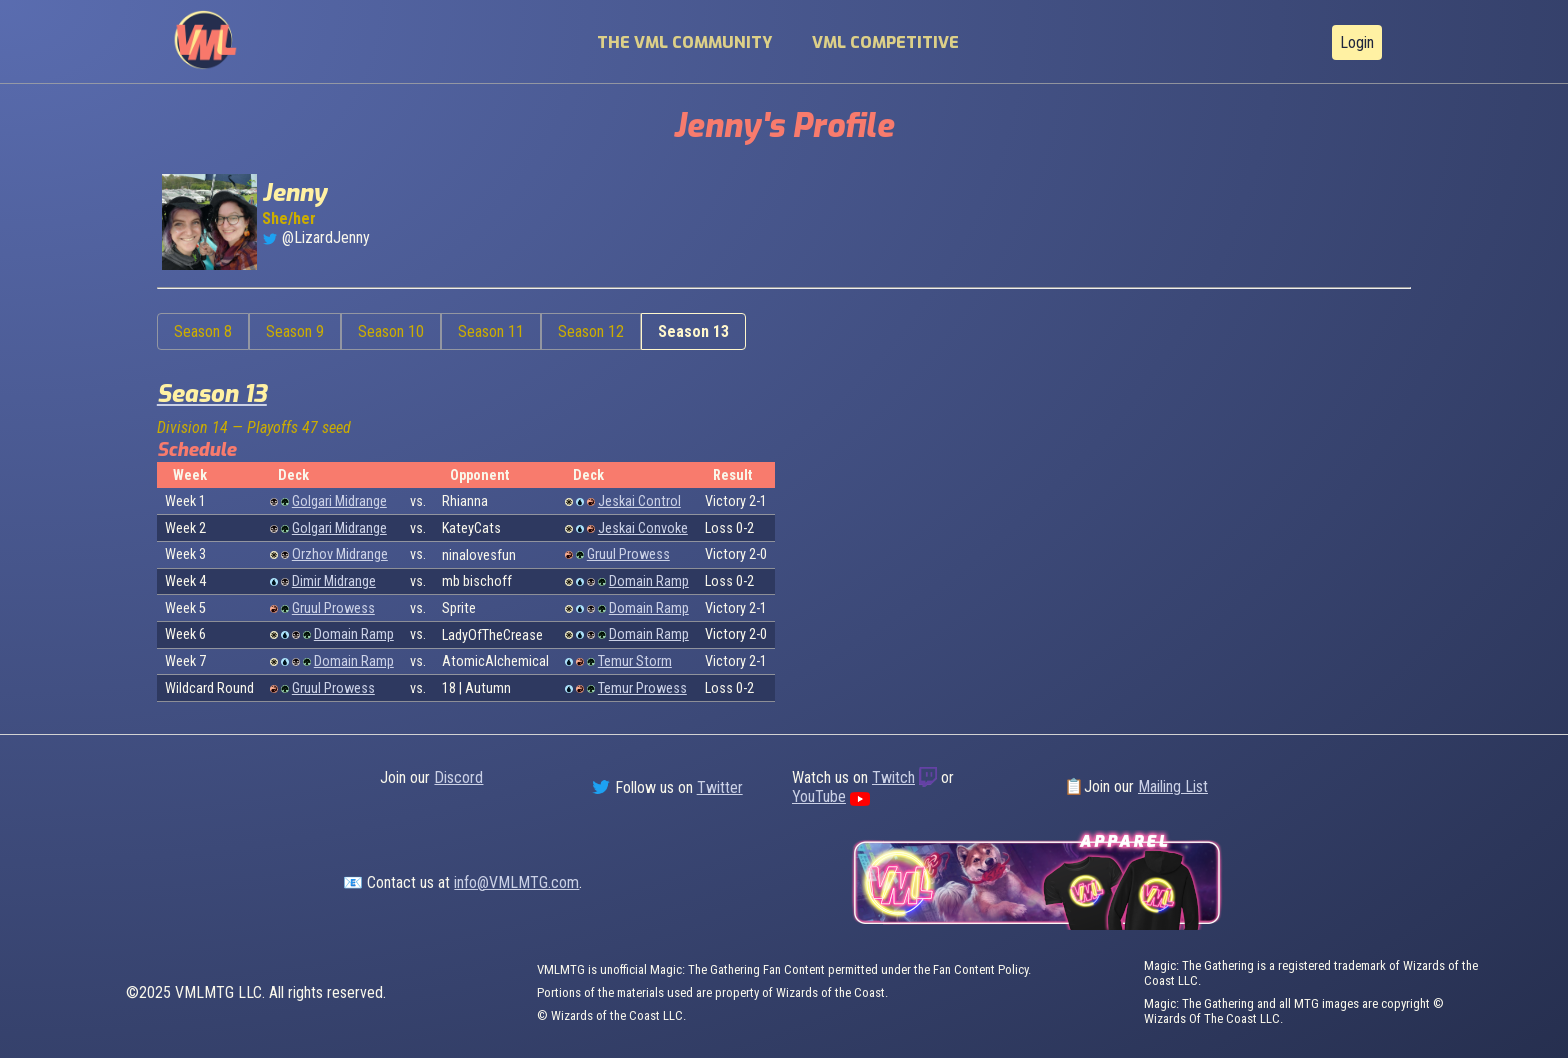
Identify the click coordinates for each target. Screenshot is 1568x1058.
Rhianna (465, 501)
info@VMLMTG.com (516, 882)
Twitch (893, 777)
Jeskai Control (639, 501)
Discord (458, 777)
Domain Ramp (649, 581)
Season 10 (391, 331)
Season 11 (491, 331)
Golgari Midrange (339, 501)
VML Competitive (885, 42)
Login (1357, 42)
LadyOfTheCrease (492, 635)
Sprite (459, 608)
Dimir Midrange (334, 581)
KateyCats (471, 528)
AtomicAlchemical (495, 661)
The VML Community (684, 42)
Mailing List (1173, 786)
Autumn (488, 688)
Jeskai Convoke (643, 528)
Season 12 (591, 331)
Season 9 (295, 331)
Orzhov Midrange (340, 554)
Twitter (720, 787)
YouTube (819, 796)
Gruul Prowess (628, 554)
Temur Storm (635, 661)
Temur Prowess (642, 688)
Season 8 (203, 331)
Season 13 (693, 331)
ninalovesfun (479, 555)
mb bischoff (477, 581)
